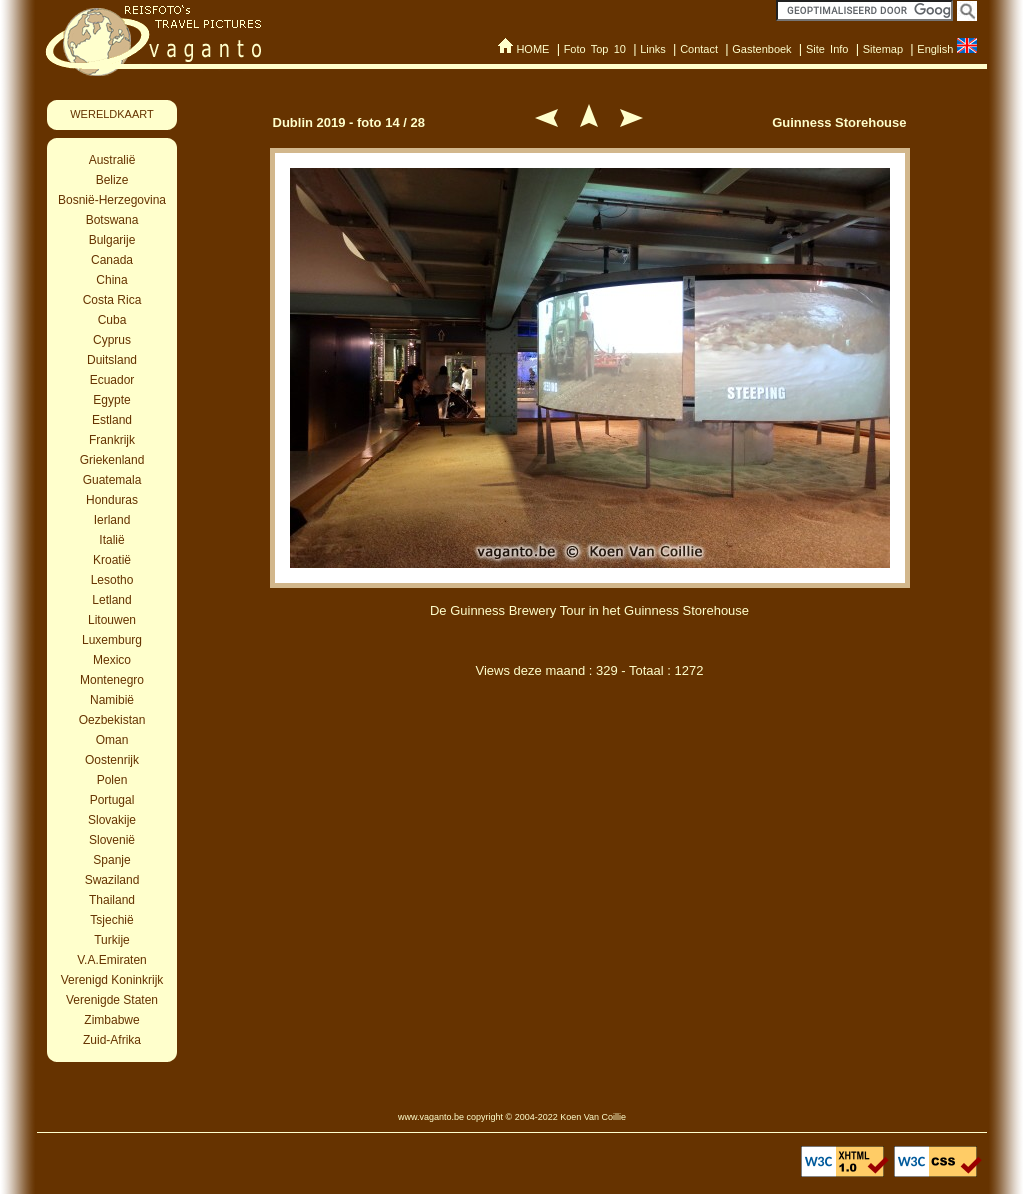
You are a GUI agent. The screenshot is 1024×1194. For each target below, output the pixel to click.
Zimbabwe (111, 1020)
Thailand (112, 900)
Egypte (111, 400)
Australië (112, 160)
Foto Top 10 (595, 49)
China (111, 280)
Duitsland (112, 360)
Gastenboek (761, 49)
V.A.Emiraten (112, 960)
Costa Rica (112, 300)
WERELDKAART (112, 114)
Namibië (112, 700)
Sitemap (883, 49)
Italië (111, 540)
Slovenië (112, 840)
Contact (699, 49)
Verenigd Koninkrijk (112, 980)
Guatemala (112, 480)
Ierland (112, 520)
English (935, 49)
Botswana (112, 220)
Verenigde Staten (112, 1000)
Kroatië (112, 560)
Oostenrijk (112, 760)
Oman (112, 740)
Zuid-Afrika (112, 1040)
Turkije (112, 940)
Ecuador (112, 380)
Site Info (827, 49)
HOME (532, 49)
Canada (112, 260)
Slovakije (112, 820)
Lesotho (112, 580)
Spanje (111, 860)
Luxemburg (112, 640)
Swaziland (112, 880)
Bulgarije (112, 240)
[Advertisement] (590, 798)
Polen (112, 780)
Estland (112, 420)
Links (653, 49)
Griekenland (112, 460)
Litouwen (112, 620)
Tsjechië (111, 920)
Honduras (112, 500)
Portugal (112, 800)
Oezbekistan (112, 720)
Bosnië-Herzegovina (112, 200)
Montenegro (112, 680)
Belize (112, 180)
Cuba (112, 320)
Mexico (112, 660)
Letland (111, 600)
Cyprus (112, 340)
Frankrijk (112, 440)
